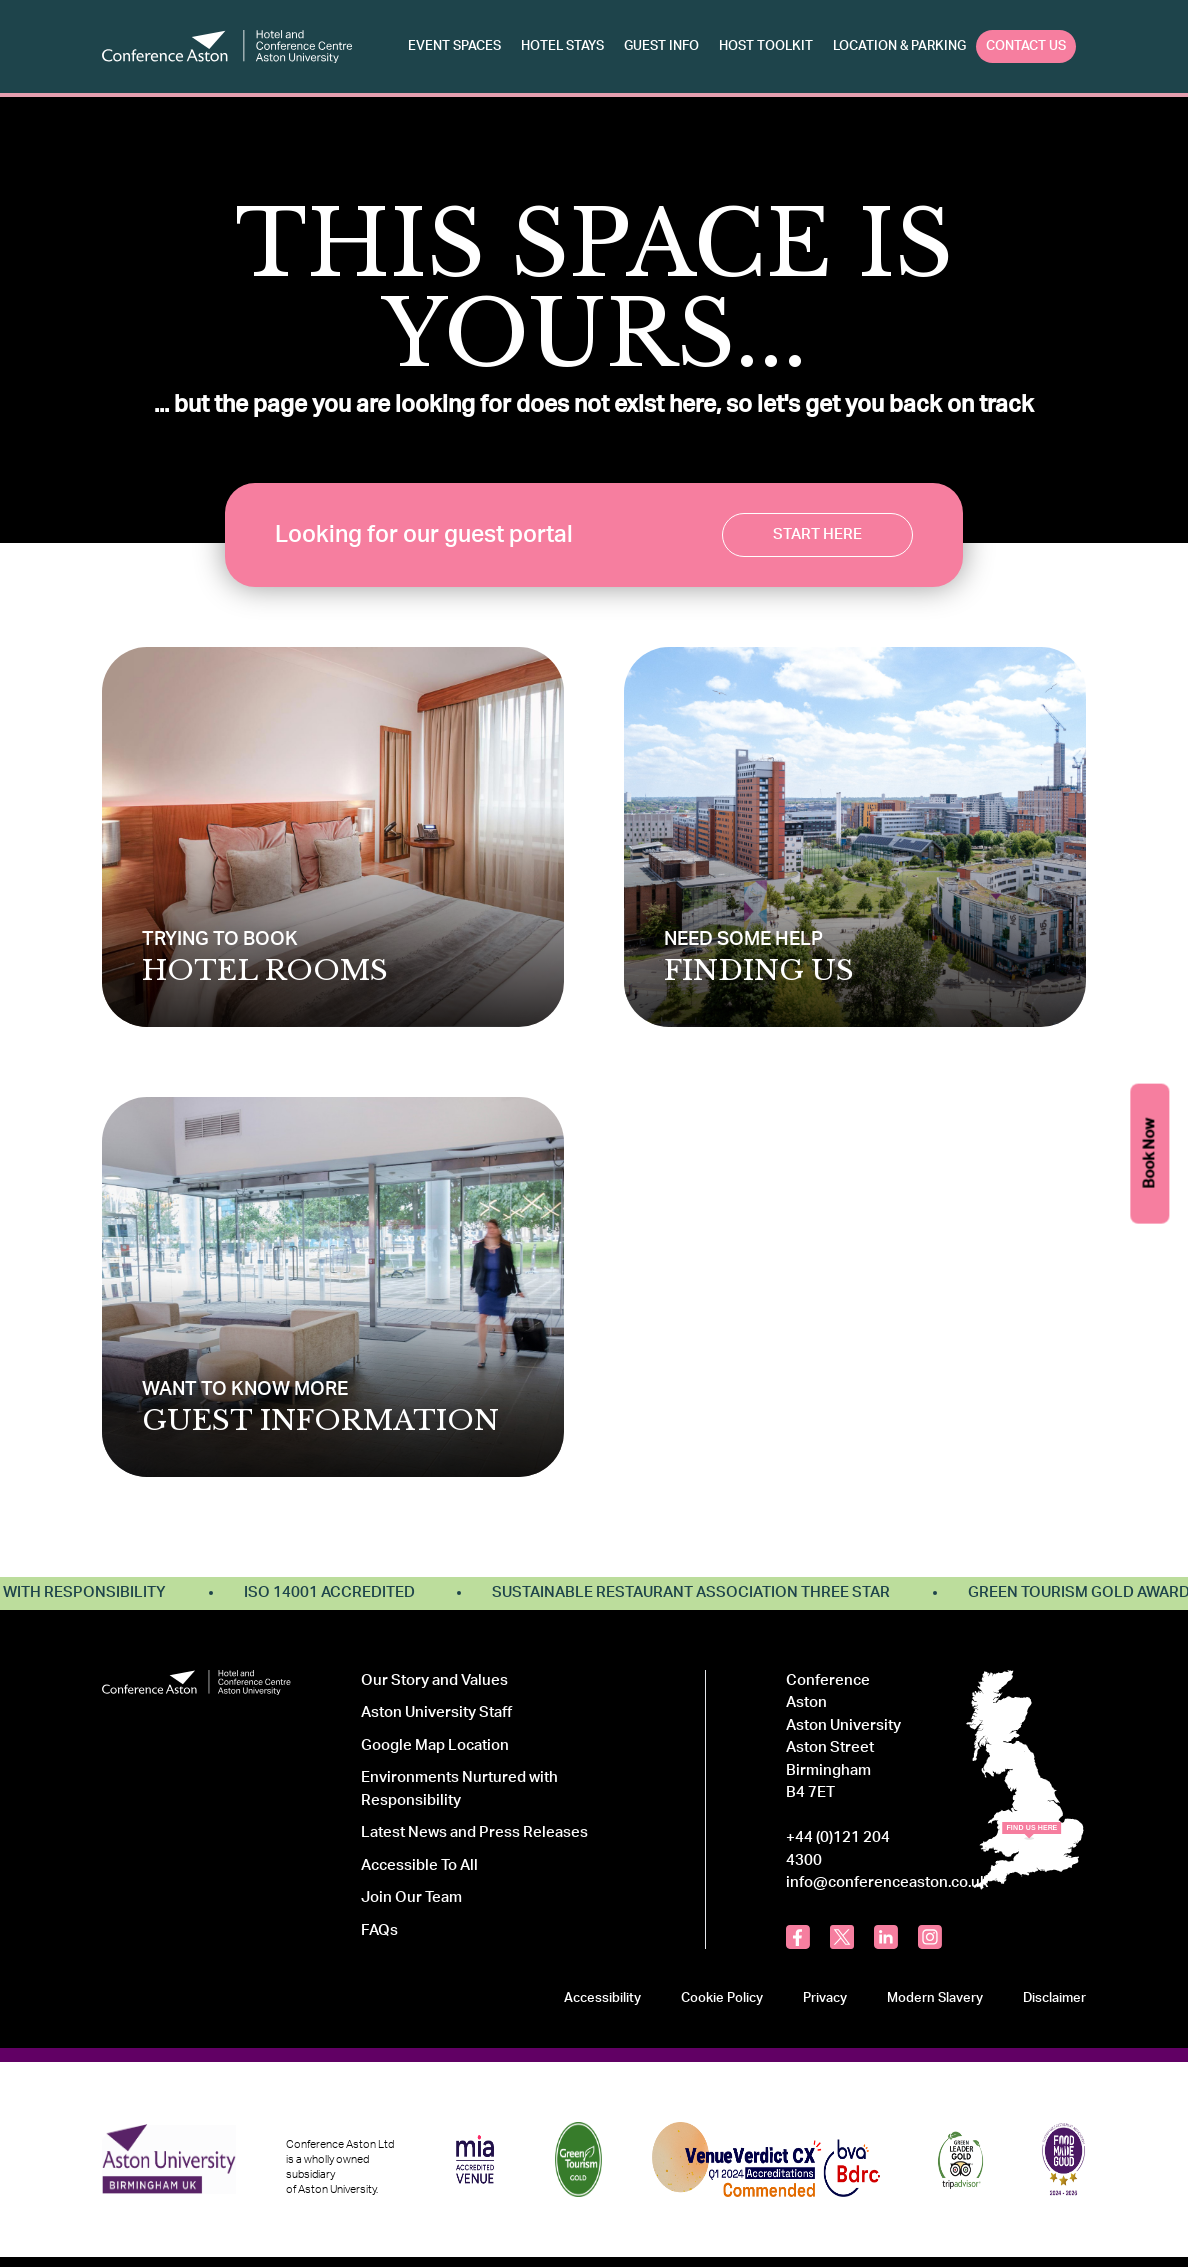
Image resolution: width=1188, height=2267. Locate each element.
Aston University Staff (436, 1712)
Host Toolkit (766, 46)
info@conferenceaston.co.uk (887, 1882)
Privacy (825, 1998)
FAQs (379, 1930)
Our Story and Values (434, 1680)
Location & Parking (899, 46)
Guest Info (661, 46)
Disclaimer (1054, 1998)
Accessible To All (419, 1865)
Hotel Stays (562, 46)
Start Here (817, 534)
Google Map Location (435, 1745)
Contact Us (1026, 46)
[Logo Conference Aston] (227, 46)
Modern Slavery (935, 1998)
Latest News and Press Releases (474, 1832)
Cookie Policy (722, 1998)
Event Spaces (454, 46)
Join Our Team (411, 1897)
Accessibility (602, 1998)
